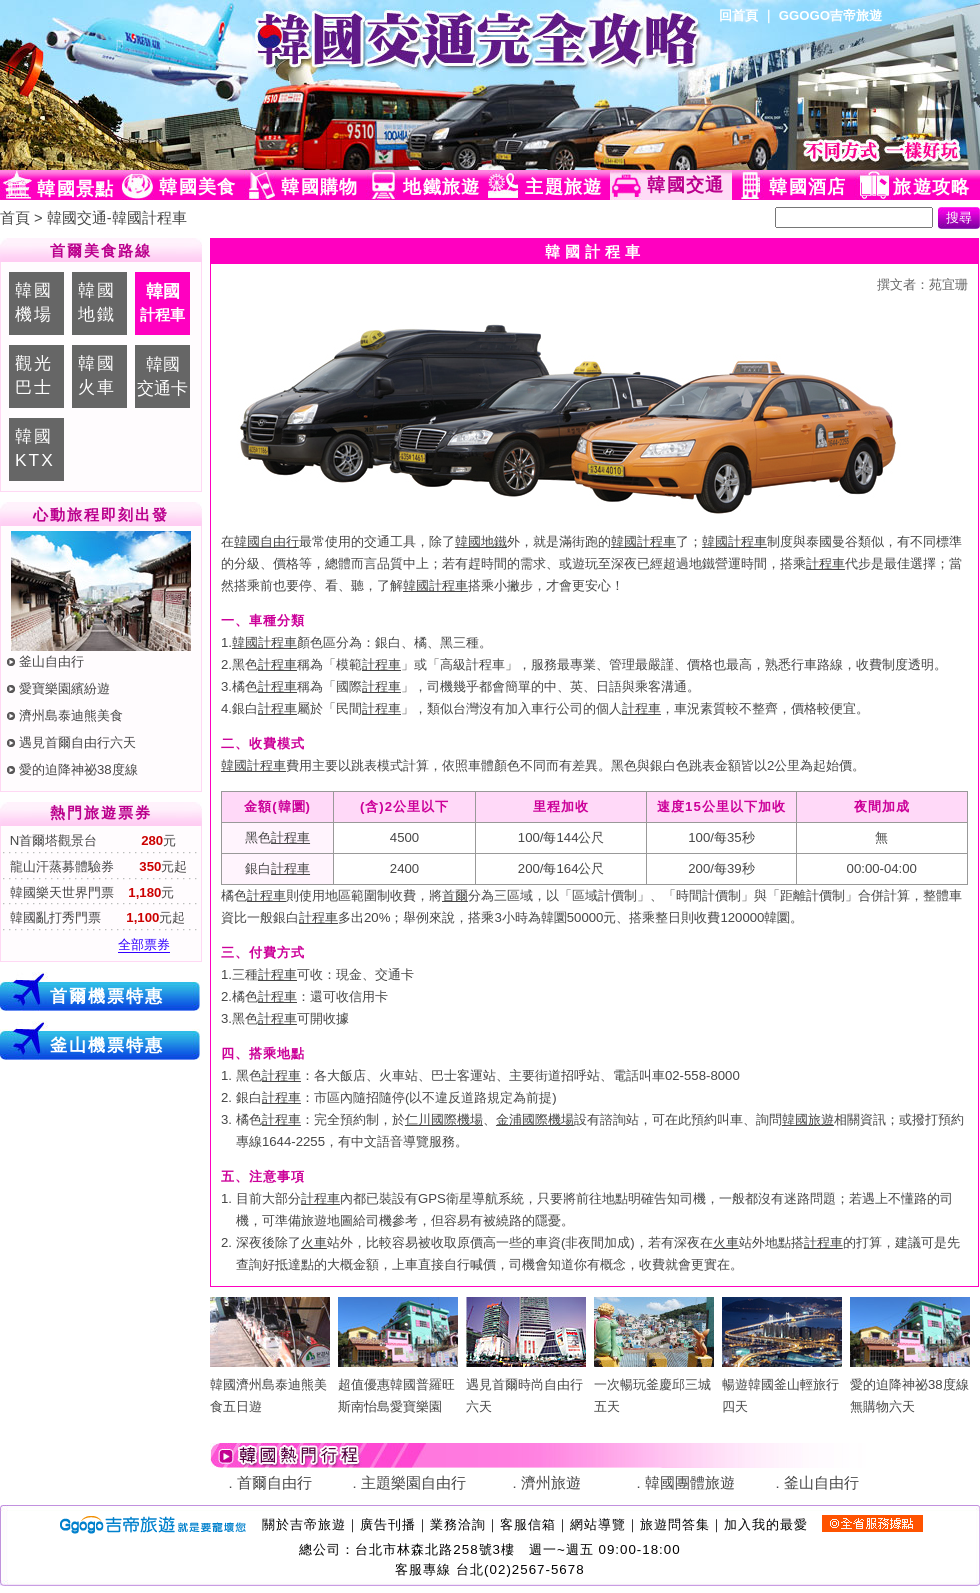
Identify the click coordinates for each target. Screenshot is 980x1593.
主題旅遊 (563, 187)
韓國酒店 (807, 187)
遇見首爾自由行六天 (77, 742)
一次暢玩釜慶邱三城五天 (654, 1384)
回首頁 (738, 15)
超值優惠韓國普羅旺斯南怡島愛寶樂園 (398, 1384)
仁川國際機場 (444, 1119)
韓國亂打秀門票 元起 (95, 917)
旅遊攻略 (931, 187)
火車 (314, 1242)
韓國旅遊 (808, 1119)
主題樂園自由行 (413, 1483)
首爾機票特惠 (107, 996)
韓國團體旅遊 (690, 1483)
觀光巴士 (34, 375)
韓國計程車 (643, 541)
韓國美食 (197, 187)
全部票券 (144, 944)
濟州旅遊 (551, 1483)
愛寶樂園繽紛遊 (64, 688)
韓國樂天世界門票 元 (90, 892)
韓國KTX (35, 448)
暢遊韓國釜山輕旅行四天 (782, 1384)
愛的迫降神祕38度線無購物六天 (910, 1384)
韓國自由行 (266, 541)
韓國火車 (97, 375)
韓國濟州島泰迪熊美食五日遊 (270, 1384)
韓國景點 (75, 189)
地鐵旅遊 (441, 187)
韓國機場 (34, 302)
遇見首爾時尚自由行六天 (526, 1384)
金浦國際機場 (535, 1119)
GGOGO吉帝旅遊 (830, 15)
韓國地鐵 (97, 302)
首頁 (15, 218)
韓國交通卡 (162, 376)
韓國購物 (319, 187)
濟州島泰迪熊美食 (71, 715)
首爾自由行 (274, 1483)
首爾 (455, 895)
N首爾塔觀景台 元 (91, 840)
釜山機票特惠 (107, 1045)
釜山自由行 (51, 661)
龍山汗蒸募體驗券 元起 (96, 866)
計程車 (825, 563)
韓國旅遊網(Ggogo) (245, 85)
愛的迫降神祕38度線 (78, 769)
